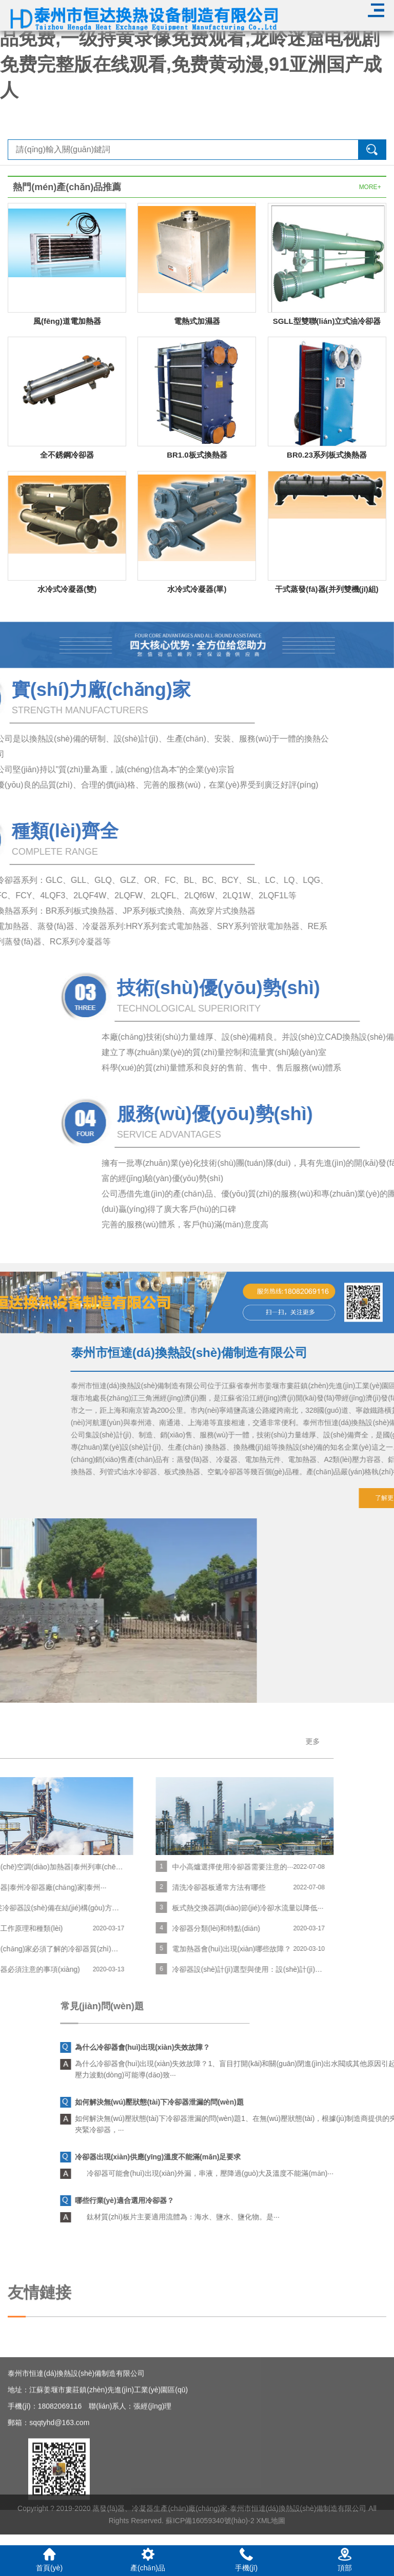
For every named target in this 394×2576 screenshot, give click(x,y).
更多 (127, 1741)
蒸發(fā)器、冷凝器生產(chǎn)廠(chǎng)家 (159, 2528)
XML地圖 (271, 2540)
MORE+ (370, 187)
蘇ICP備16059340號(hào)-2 (210, 2540)
